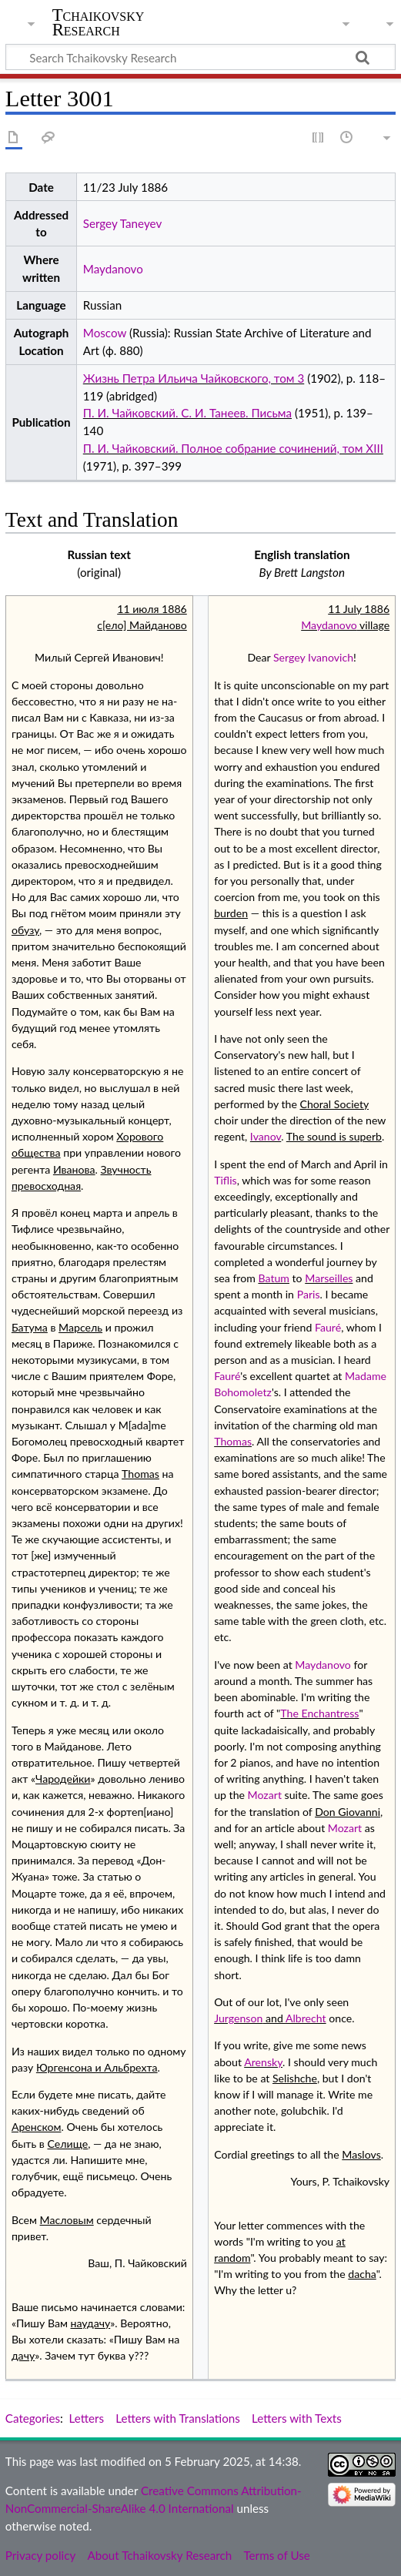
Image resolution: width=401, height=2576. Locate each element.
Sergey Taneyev (122, 223)
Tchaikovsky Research (98, 22)
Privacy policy (40, 2555)
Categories (32, 2418)
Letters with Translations (177, 2418)
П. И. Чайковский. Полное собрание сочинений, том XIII (233, 448)
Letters (87, 2418)
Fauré (328, 1327)
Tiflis (225, 1180)
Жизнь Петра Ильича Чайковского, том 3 (193, 378)
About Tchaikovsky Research (159, 2555)
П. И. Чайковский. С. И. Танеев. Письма (187, 413)
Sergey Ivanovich (313, 657)
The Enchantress (319, 1713)
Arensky (263, 2062)
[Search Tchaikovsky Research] (200, 57)
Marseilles (329, 1278)
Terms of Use (276, 2555)
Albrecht (306, 2018)
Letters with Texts (297, 2418)
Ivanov (265, 1136)
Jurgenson (238, 2018)
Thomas (233, 1441)
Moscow (104, 333)
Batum (273, 1278)
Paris (308, 1294)
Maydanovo (113, 269)
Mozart (265, 1794)
